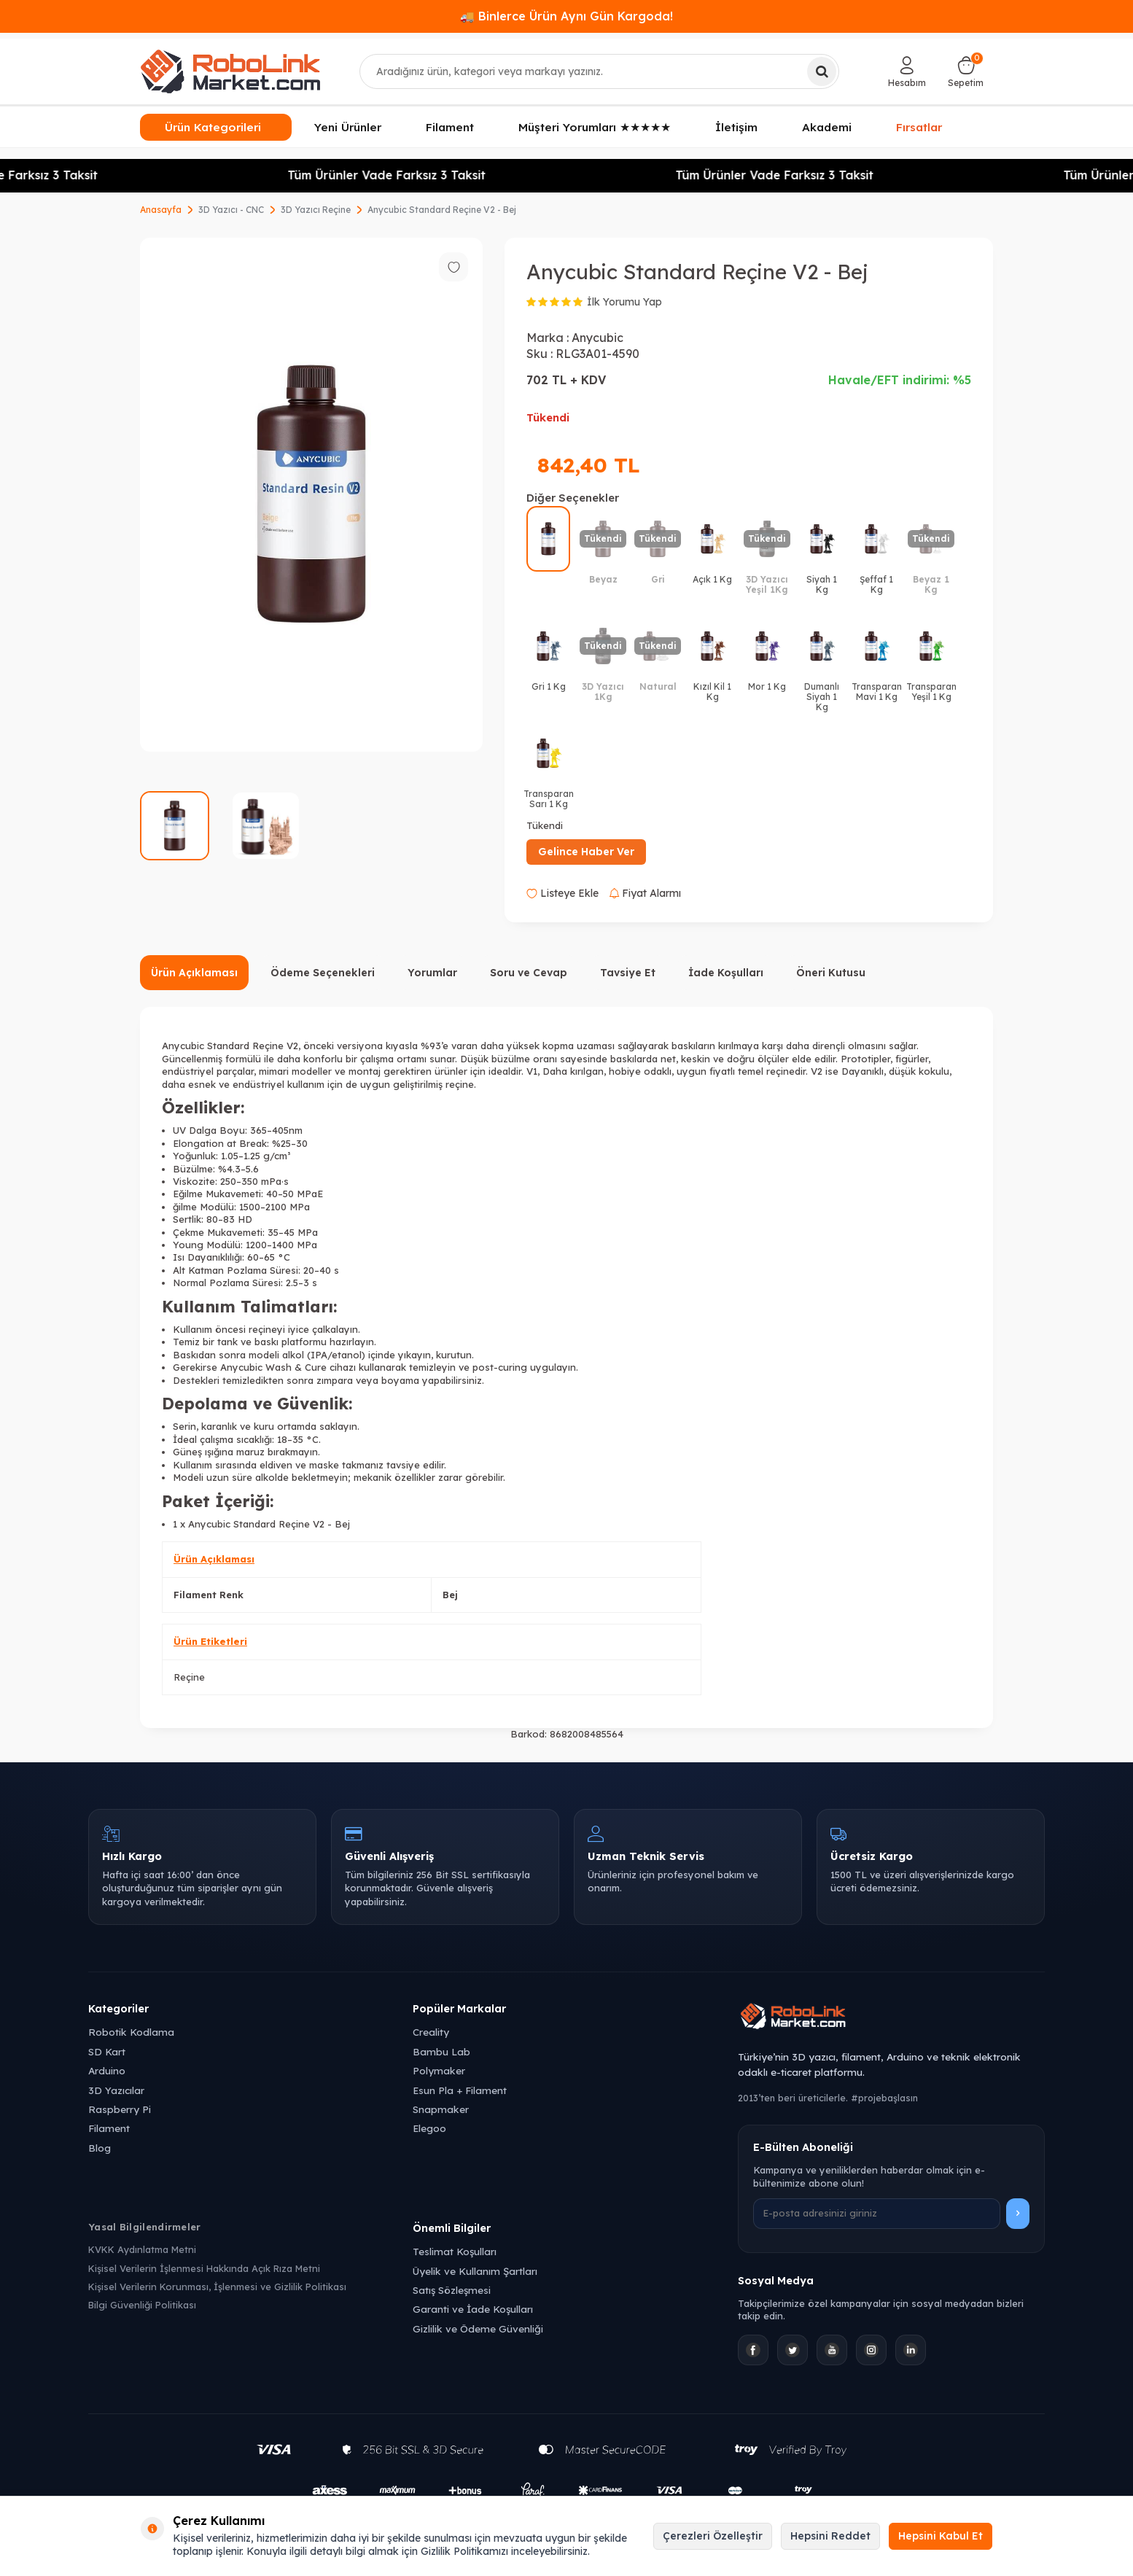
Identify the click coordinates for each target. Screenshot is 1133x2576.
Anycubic (597, 337)
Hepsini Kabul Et (940, 2535)
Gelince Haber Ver (586, 851)
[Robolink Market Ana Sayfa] (891, 2018)
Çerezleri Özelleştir (713, 2535)
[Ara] (821, 71)
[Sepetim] (966, 71)
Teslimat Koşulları (455, 2251)
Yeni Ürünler (347, 127)
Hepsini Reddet (830, 2535)
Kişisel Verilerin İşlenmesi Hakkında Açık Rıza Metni (204, 2268)
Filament (450, 127)
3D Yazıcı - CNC (231, 209)
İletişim (736, 127)
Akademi (827, 127)
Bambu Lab (441, 2051)
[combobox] (599, 71)
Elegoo (429, 2128)
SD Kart (106, 2051)
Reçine (189, 1677)
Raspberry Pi (119, 2109)
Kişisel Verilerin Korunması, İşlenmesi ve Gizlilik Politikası (217, 2286)
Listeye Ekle (562, 893)
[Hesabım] (907, 71)
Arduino (106, 2070)
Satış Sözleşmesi (452, 2290)
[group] (311, 495)
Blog (99, 2147)
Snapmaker (441, 2109)
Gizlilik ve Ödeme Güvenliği (478, 2328)
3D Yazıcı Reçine (316, 209)
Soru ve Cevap (528, 972)
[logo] (230, 71)
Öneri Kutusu (830, 972)
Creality (431, 2032)
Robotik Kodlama (131, 2032)
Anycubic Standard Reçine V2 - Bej (441, 209)
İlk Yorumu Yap (624, 301)
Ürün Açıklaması (194, 972)
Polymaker (439, 2070)
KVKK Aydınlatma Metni (142, 2249)
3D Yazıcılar (116, 2090)
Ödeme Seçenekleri (322, 972)
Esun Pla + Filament (460, 2090)
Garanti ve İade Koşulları (473, 2309)
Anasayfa (161, 209)
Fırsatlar (919, 126)
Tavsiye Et (627, 972)
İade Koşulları (725, 972)
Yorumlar (432, 972)
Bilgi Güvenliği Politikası (142, 2305)
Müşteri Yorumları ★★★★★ (594, 127)
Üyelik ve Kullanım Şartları (475, 2271)
